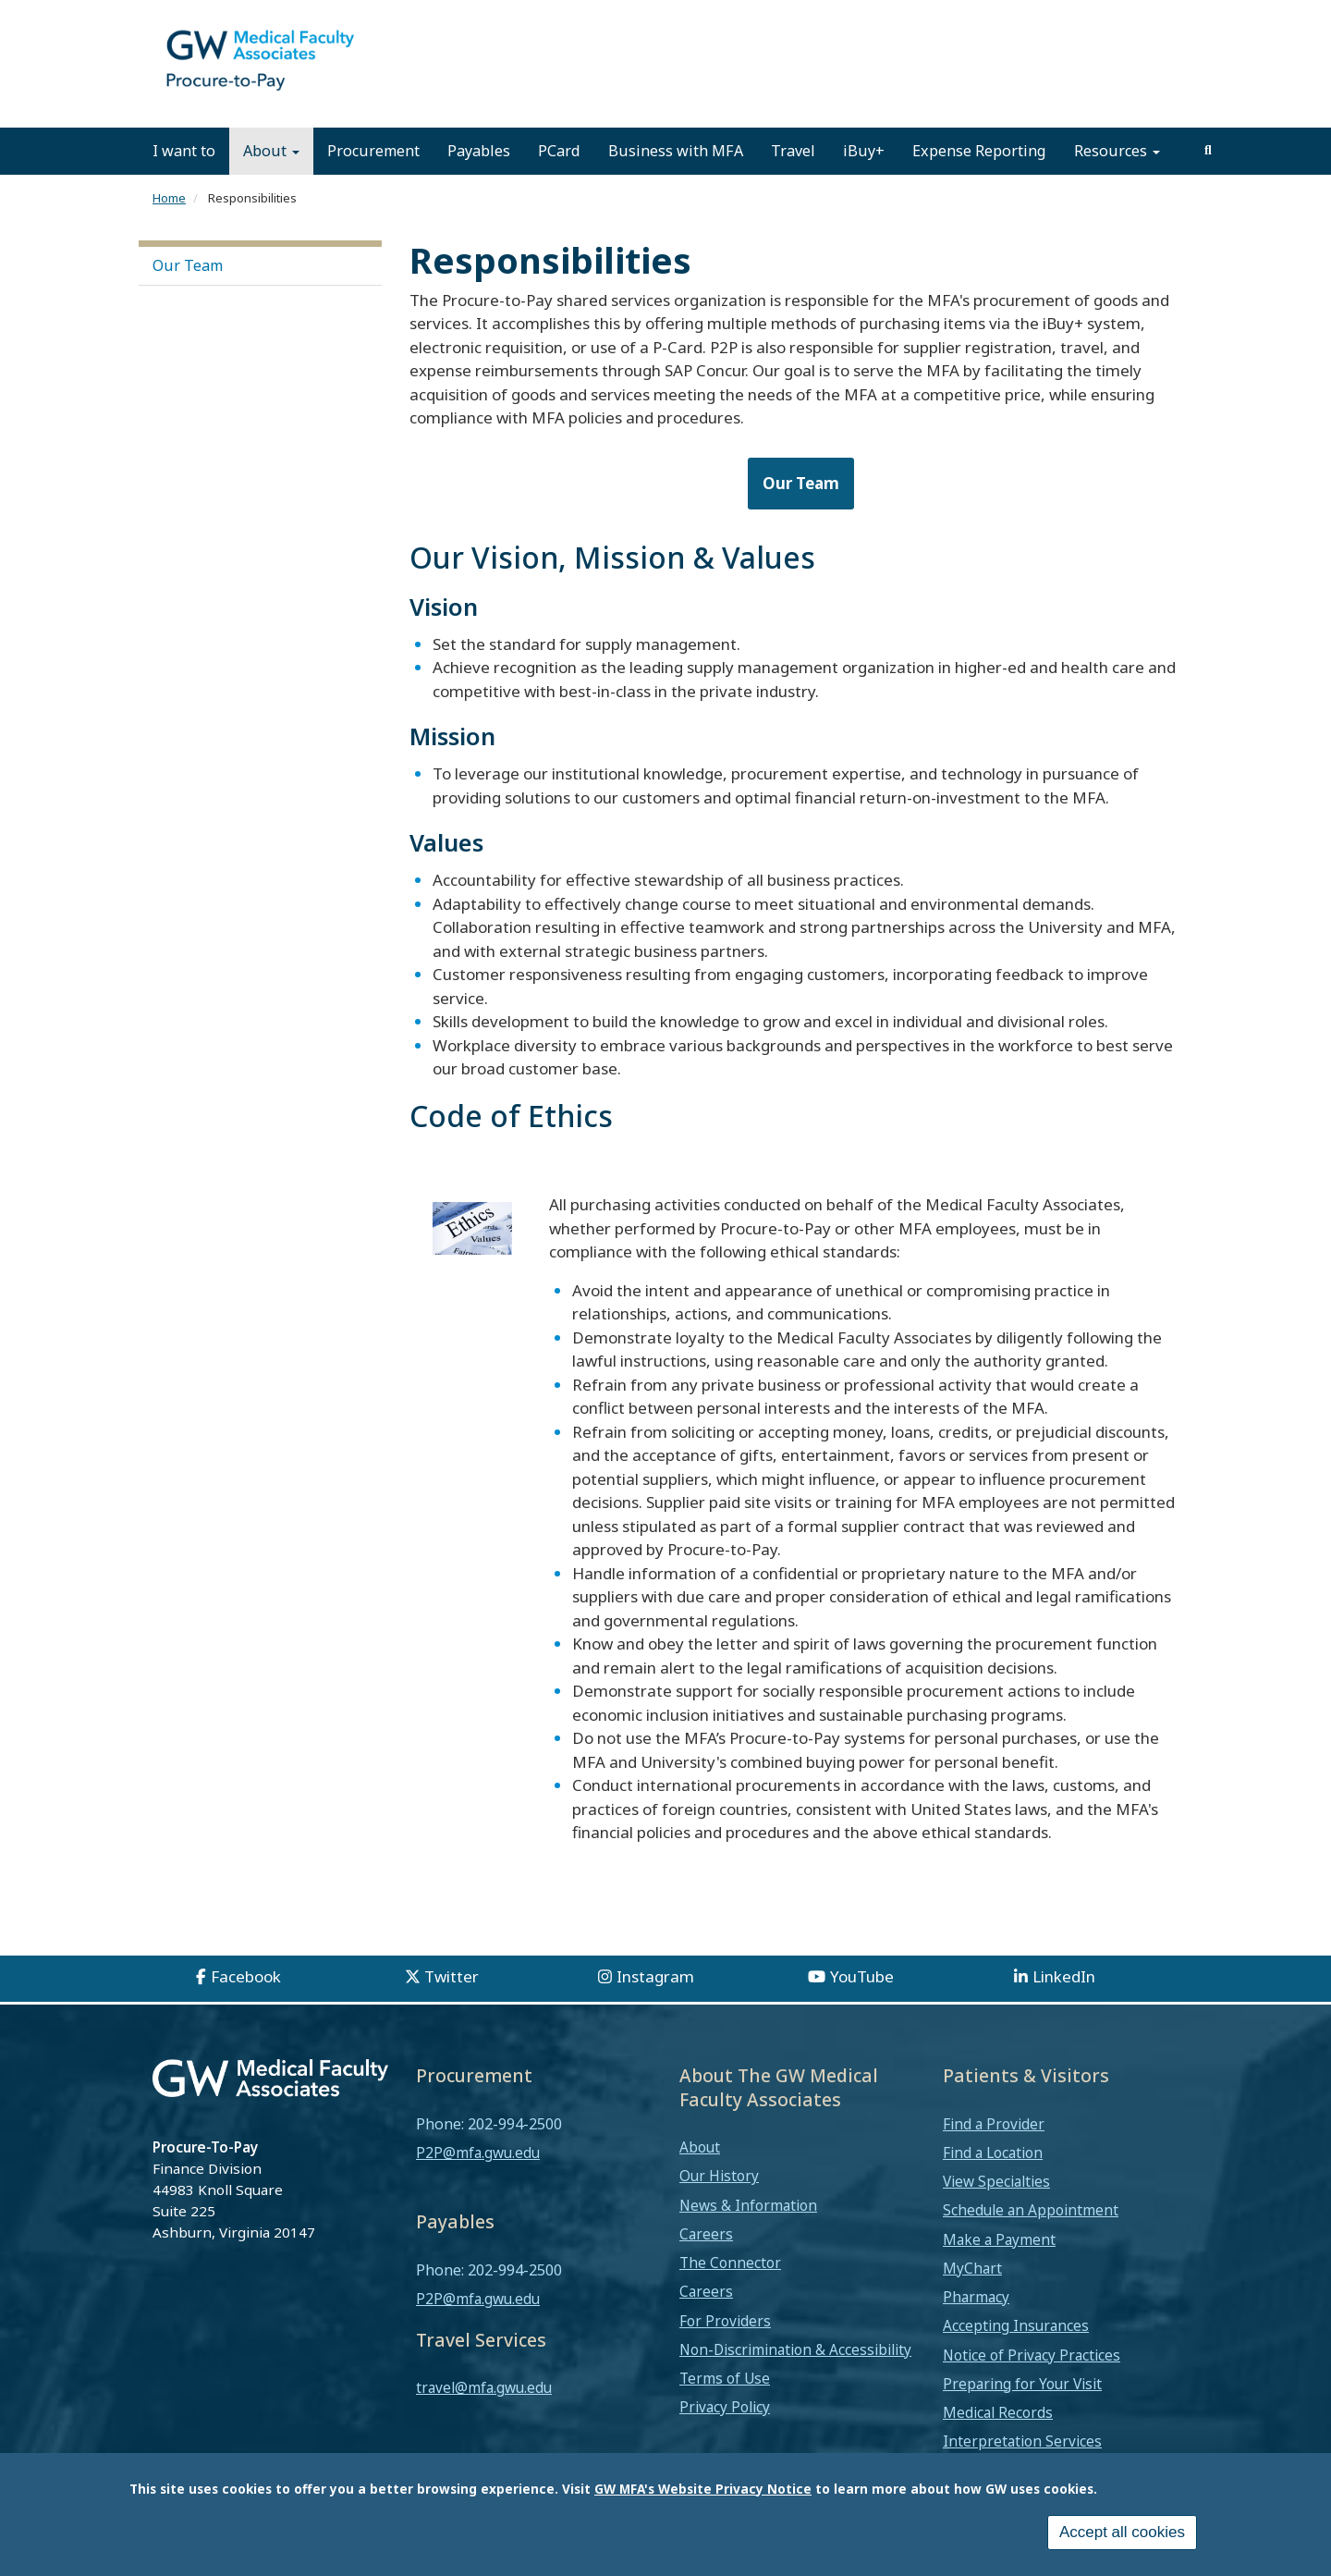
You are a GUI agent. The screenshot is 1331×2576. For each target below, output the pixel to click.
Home (169, 223)
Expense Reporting (979, 176)
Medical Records (998, 2437)
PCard (559, 176)
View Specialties (996, 2207)
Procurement (373, 176)
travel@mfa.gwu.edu (484, 2412)
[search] (1208, 176)
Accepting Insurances (1016, 2351)
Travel (793, 176)
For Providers (725, 2346)
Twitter (451, 2001)
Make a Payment (999, 2264)
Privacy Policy (724, 2432)
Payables (478, 176)
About (271, 176)
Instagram (655, 2001)
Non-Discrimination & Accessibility (795, 2374)
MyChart (972, 2293)
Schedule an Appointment (1030, 2235)
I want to (184, 176)
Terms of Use (724, 2403)
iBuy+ (864, 176)
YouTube (862, 2001)
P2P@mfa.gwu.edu (478, 2177)
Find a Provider (993, 2149)
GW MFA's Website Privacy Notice (703, 2488)
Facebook (246, 2001)
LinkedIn (1063, 2001)
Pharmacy (976, 2321)
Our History (719, 2201)
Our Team (188, 291)
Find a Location (993, 2177)
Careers (706, 2259)
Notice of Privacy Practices (1031, 2380)
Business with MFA (675, 176)
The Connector (730, 2287)
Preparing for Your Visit (1022, 2408)
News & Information (748, 2230)
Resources (1117, 176)
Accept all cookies (1122, 2532)
